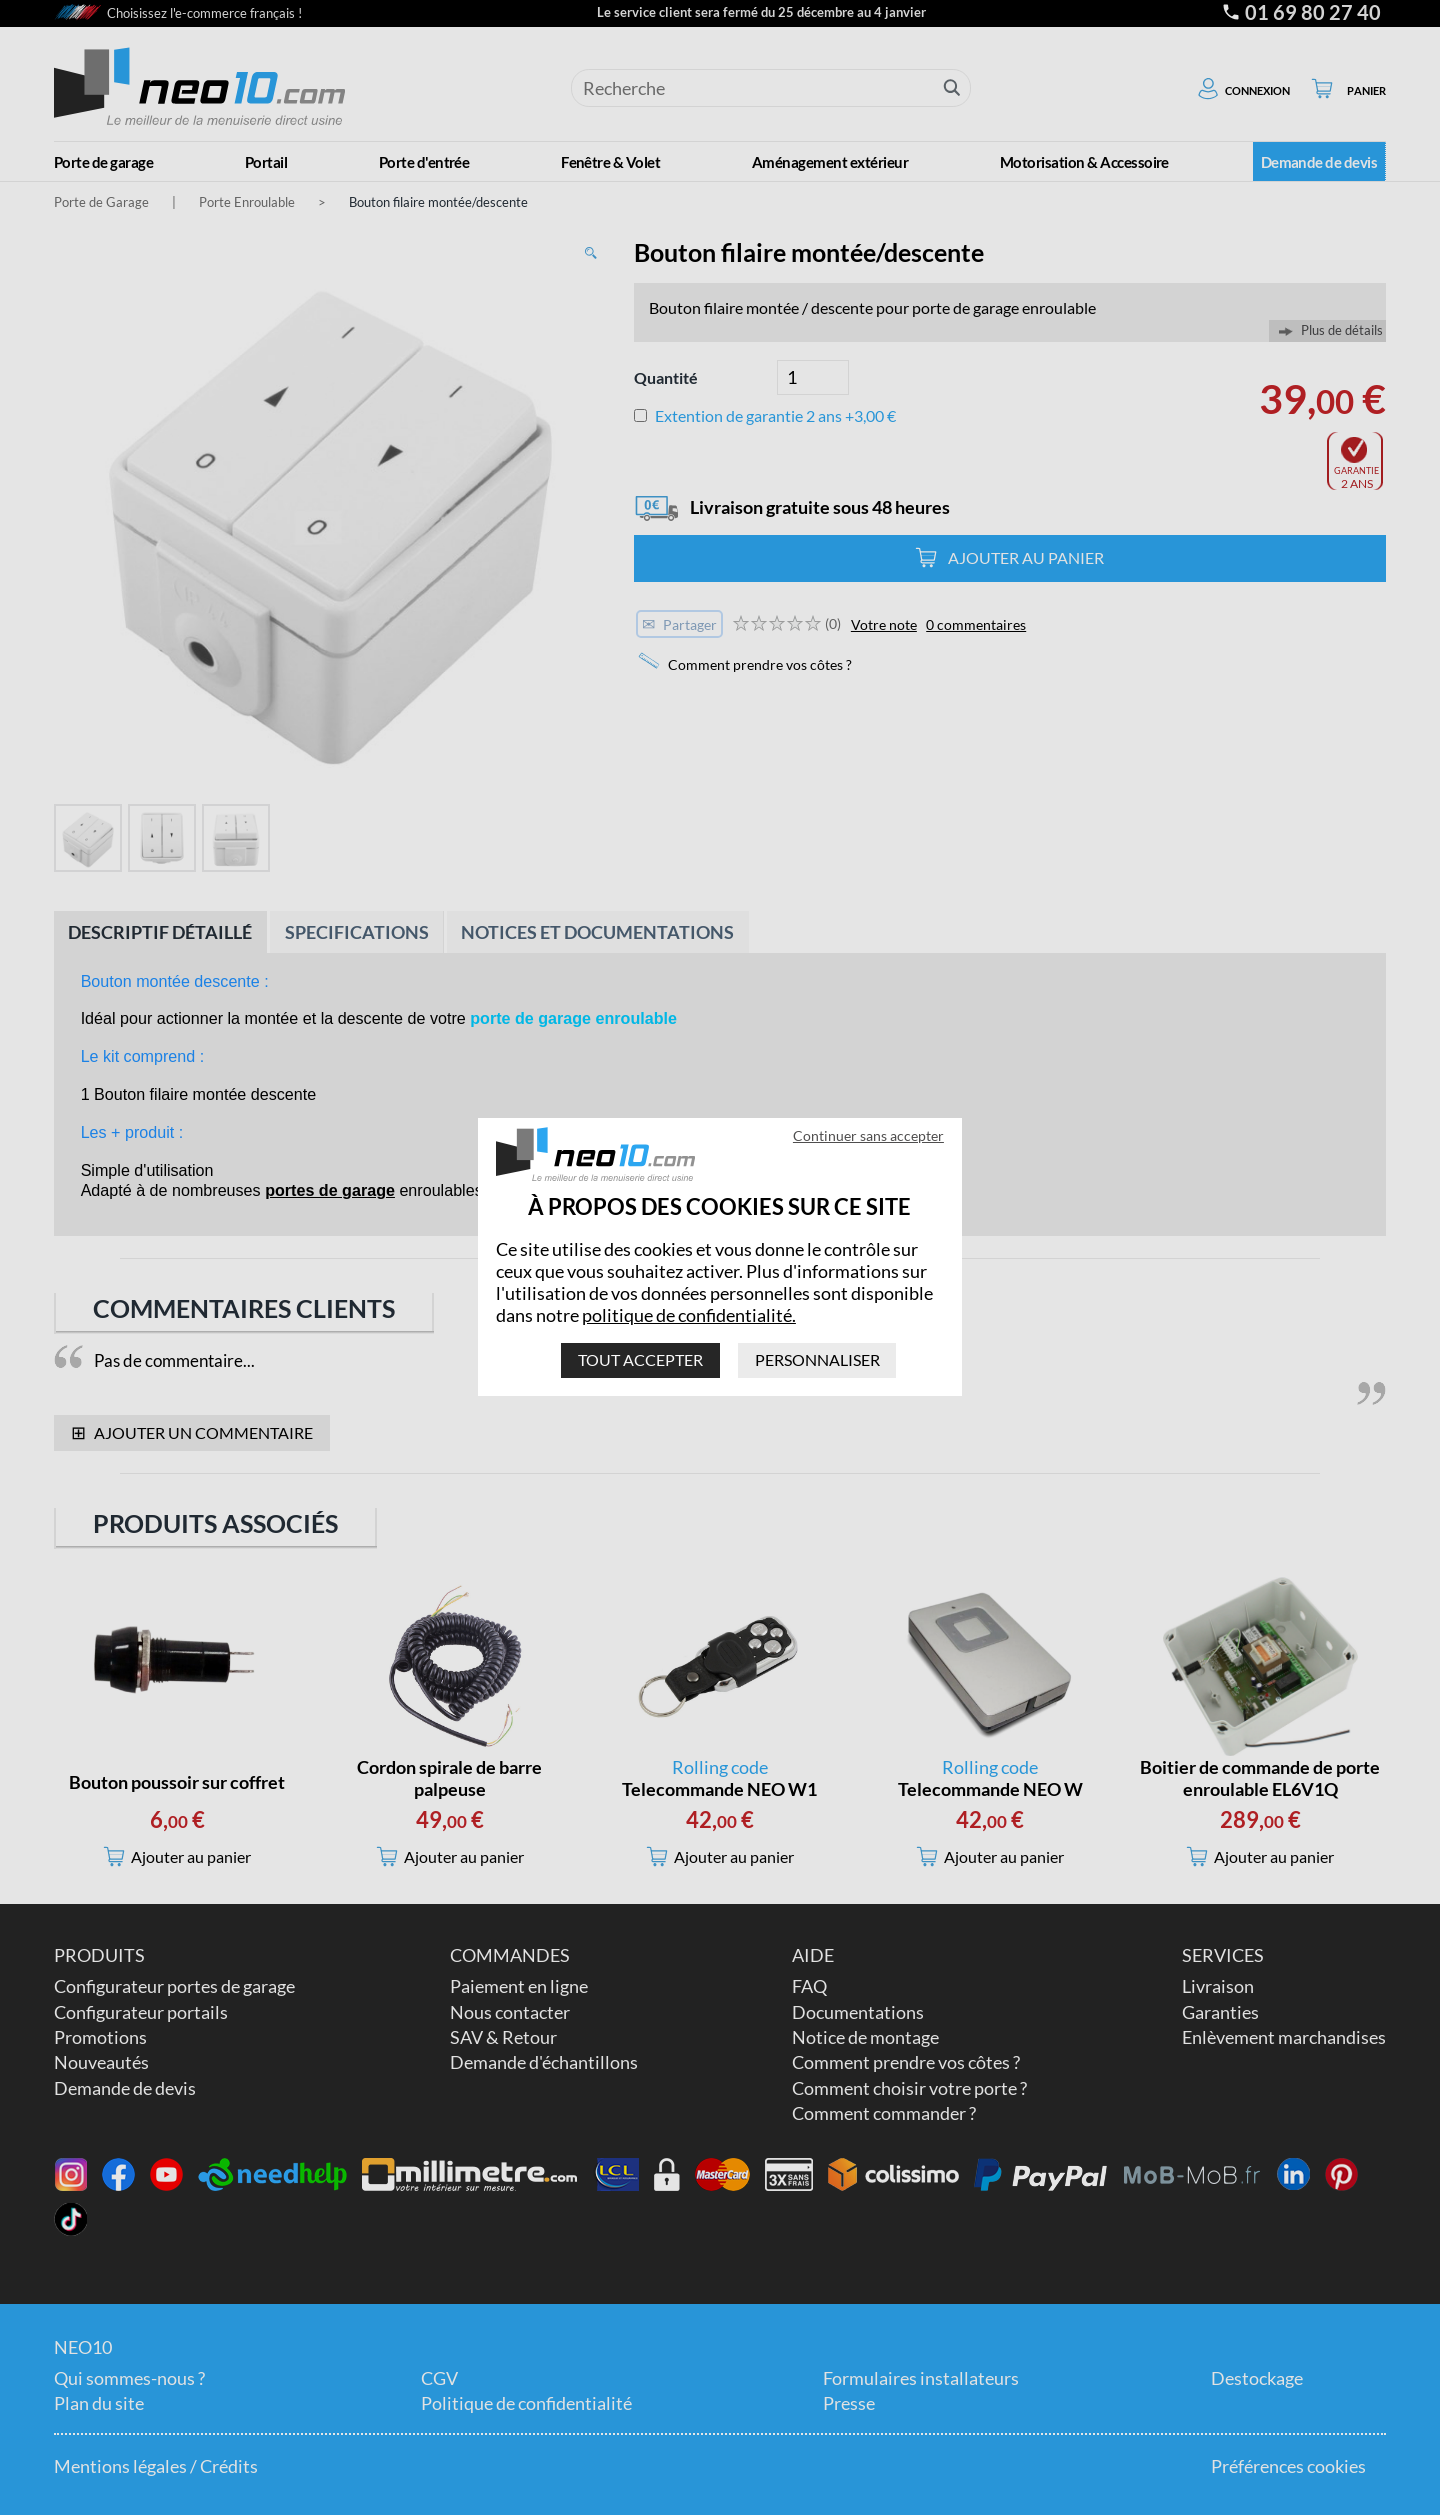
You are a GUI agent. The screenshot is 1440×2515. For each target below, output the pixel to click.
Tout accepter (640, 1360)
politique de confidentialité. (689, 1315)
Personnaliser (817, 1360)
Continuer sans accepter (868, 1135)
